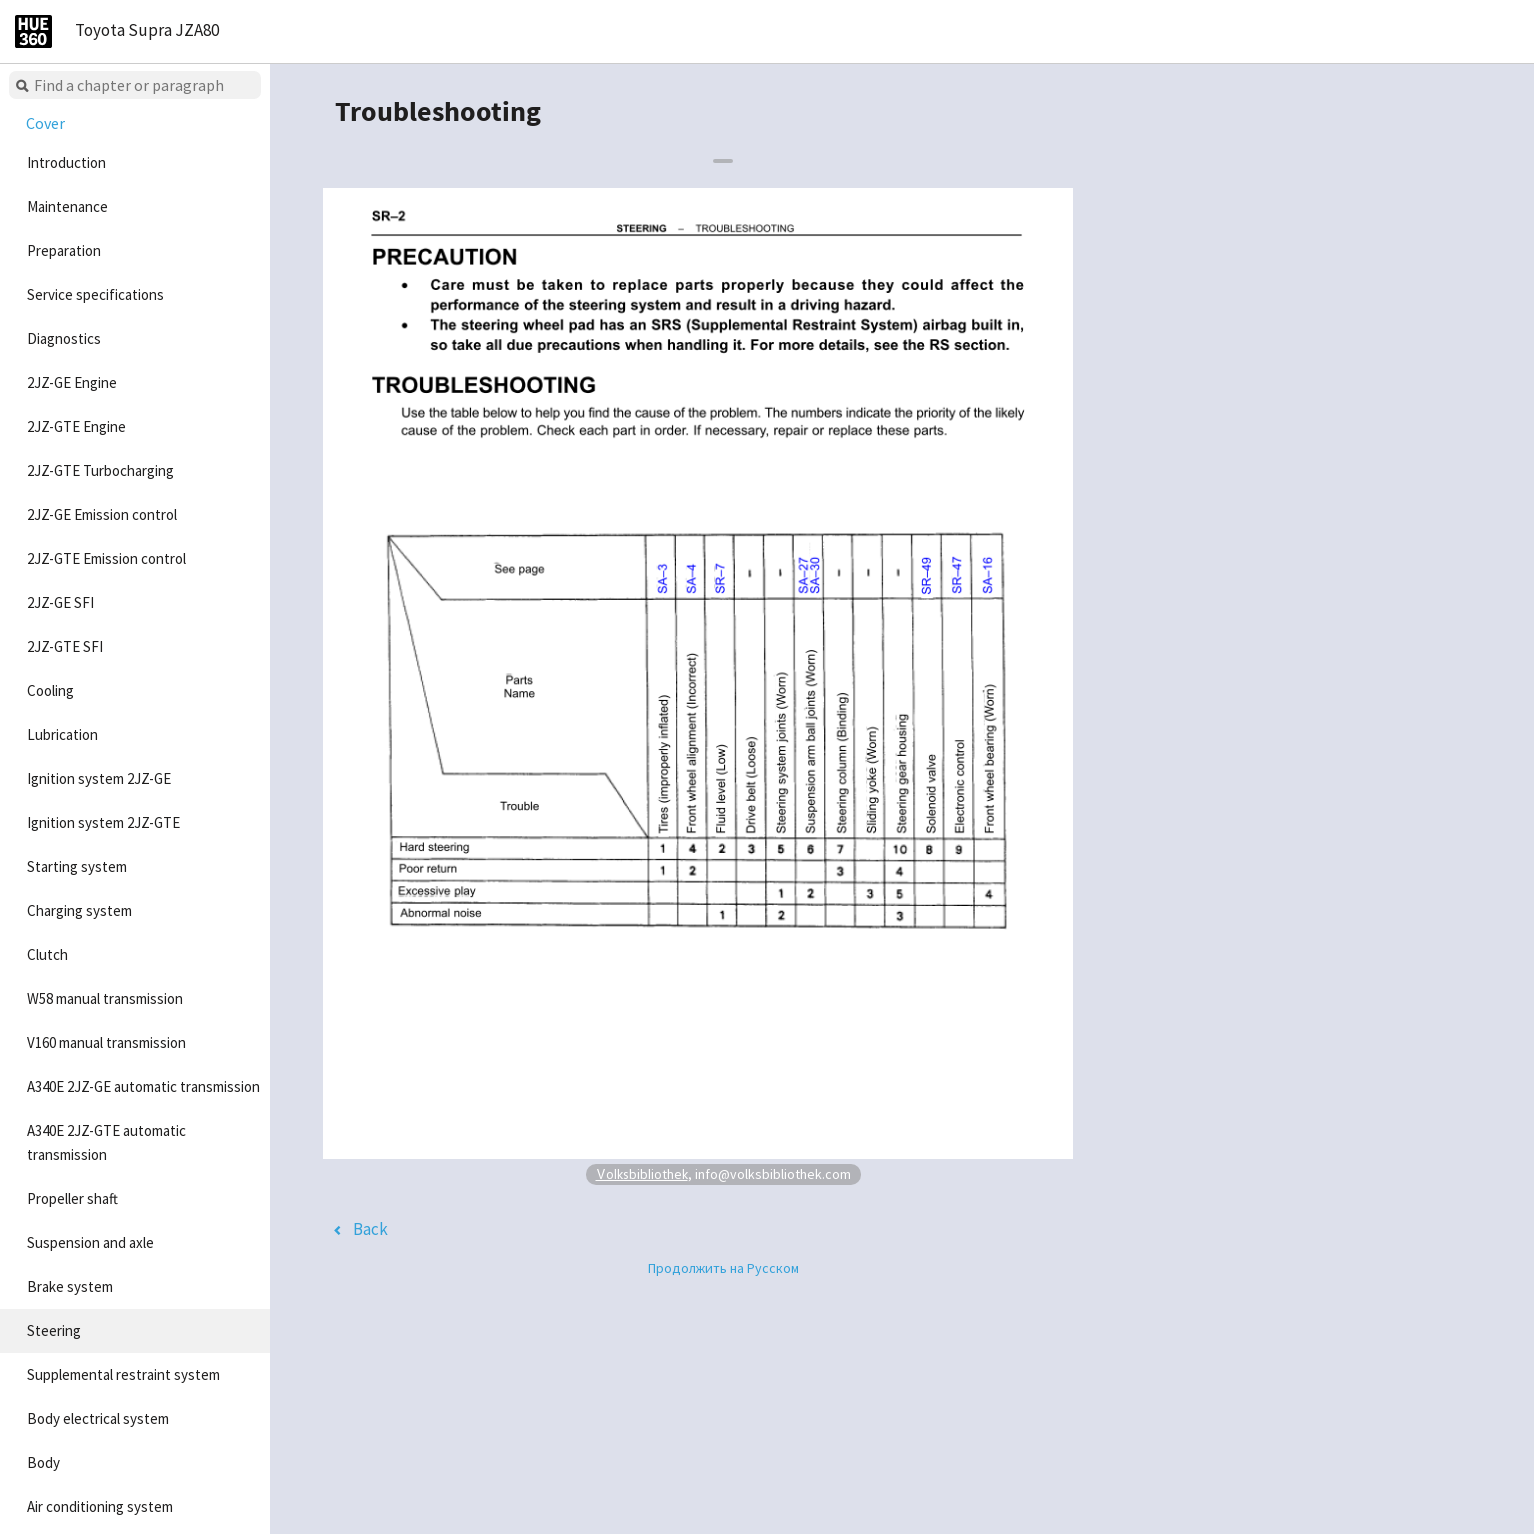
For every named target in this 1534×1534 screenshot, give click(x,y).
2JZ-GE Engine (72, 382)
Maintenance (67, 206)
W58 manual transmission (105, 998)
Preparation (64, 250)
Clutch (47, 954)
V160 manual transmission (106, 1042)
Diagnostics (64, 338)
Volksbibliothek (642, 1173)
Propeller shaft (72, 1198)
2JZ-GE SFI (60, 602)
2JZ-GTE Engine (76, 426)
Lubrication (62, 734)
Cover (45, 123)
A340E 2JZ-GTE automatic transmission (106, 1142)
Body (43, 1462)
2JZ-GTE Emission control (106, 558)
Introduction (66, 162)
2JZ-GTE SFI (65, 646)
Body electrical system (98, 1418)
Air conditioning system (100, 1506)
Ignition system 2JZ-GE (99, 778)
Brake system (70, 1286)
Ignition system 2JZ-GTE (103, 822)
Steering (54, 1330)
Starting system (77, 866)
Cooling (50, 690)
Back (370, 1229)
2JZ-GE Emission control (102, 514)
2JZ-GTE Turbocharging (100, 470)
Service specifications (95, 294)
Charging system (79, 910)
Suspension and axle (90, 1242)
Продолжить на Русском (723, 1268)
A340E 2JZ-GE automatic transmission (143, 1086)
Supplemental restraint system (123, 1374)
